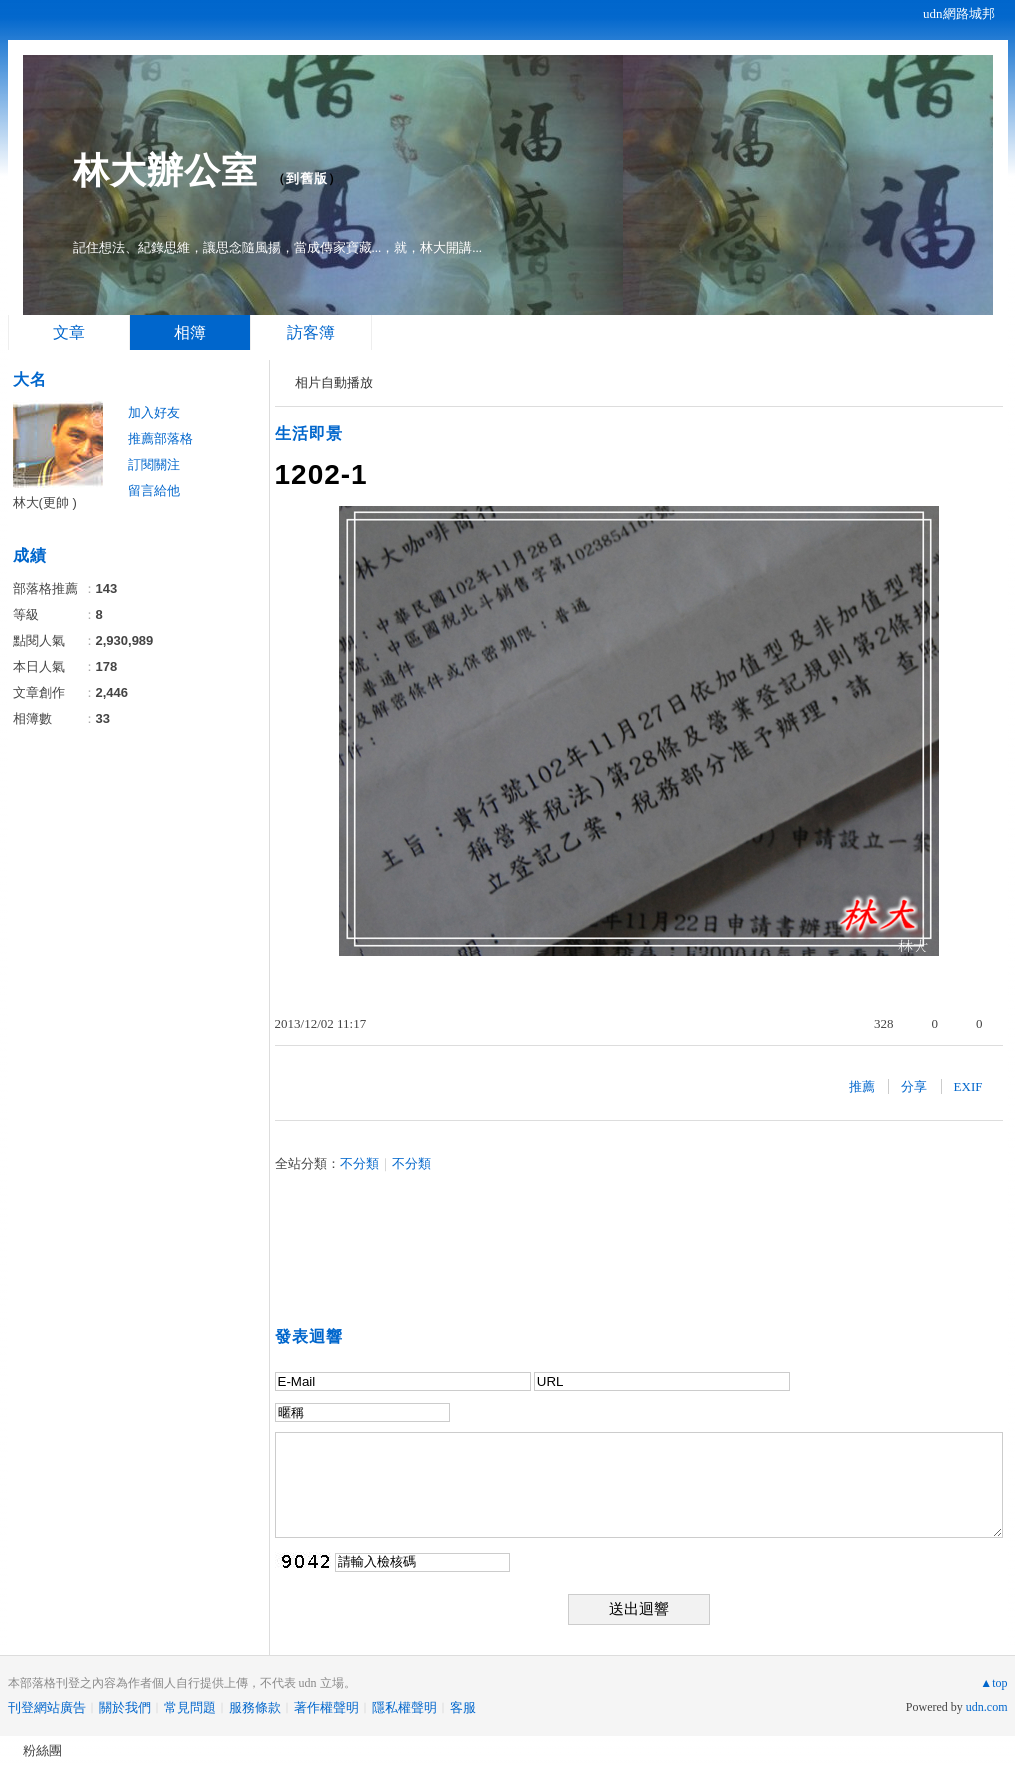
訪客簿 (311, 332)
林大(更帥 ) (45, 502)
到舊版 (307, 178)
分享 (914, 1086)
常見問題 (190, 1707)
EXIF (968, 1086)
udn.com (987, 1707)
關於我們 (125, 1707)
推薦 (862, 1086)
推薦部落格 (160, 438)
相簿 (190, 332)
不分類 (359, 1163)
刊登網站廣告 (47, 1707)
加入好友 (154, 412)
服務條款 (255, 1707)
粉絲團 (42, 1750)
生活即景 (309, 433)
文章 (69, 332)
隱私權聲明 (404, 1707)
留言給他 (154, 490)
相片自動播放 (334, 382)
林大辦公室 (165, 170)
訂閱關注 (154, 464)
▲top (993, 1683)
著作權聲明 (326, 1707)
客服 (463, 1707)
